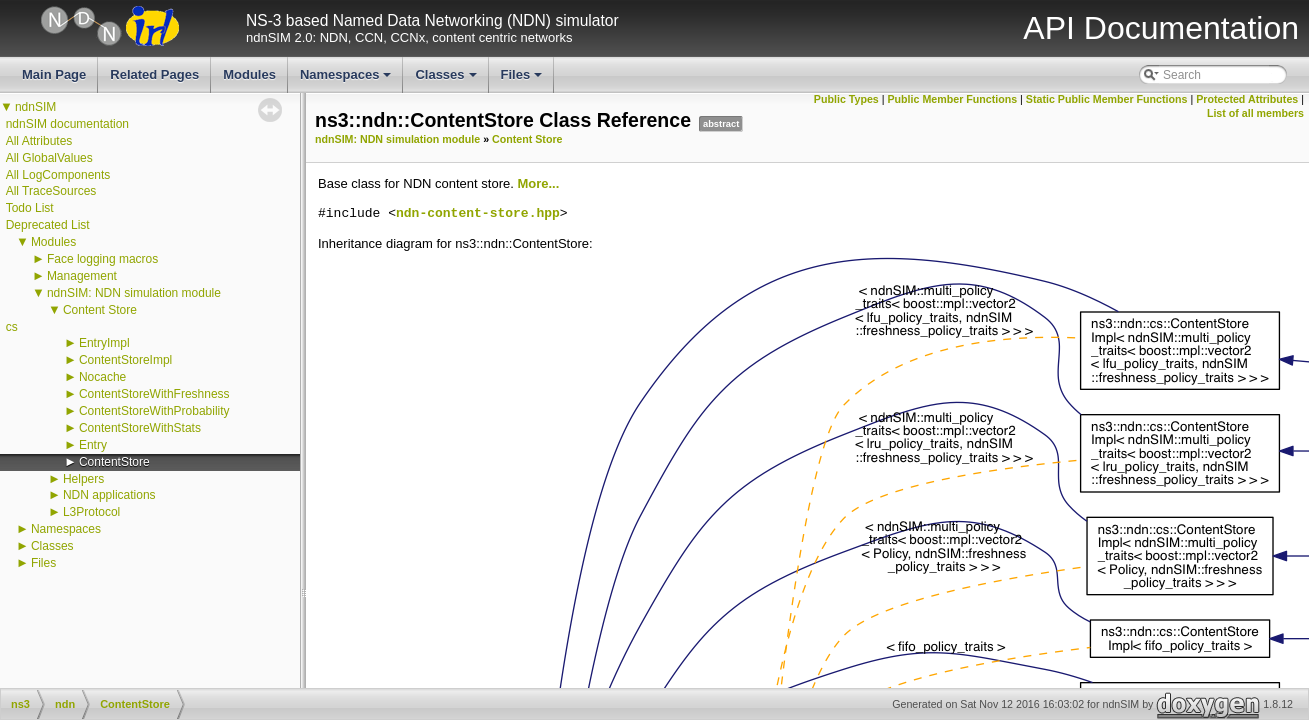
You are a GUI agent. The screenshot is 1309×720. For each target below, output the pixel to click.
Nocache (102, 377)
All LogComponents (58, 175)
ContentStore (114, 462)
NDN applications (109, 495)
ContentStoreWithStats (140, 428)
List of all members (1255, 113)
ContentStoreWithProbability (154, 411)
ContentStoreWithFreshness (154, 394)
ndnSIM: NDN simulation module (134, 293)
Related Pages (154, 74)
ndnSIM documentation (67, 124)
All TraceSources (51, 191)
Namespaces (347, 80)
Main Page (54, 74)
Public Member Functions (952, 99)
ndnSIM (35, 107)
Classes (447, 80)
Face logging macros (102, 259)
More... (538, 183)
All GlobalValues (49, 158)
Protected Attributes (1247, 99)
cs (12, 327)
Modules (249, 74)
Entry (93, 445)
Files (523, 80)
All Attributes (39, 141)
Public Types (846, 99)
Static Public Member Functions (1107, 99)
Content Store (100, 310)
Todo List (30, 208)
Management (82, 276)
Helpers (83, 479)
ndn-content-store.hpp (478, 214)
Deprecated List (48, 225)
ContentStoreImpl (125, 360)
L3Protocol (91, 512)
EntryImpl (104, 343)
